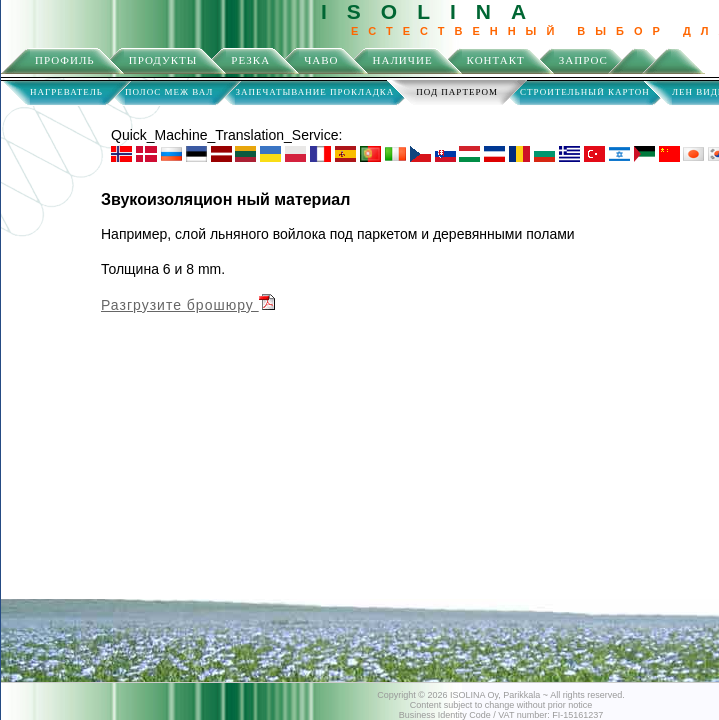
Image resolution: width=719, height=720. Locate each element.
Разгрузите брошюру (188, 305)
